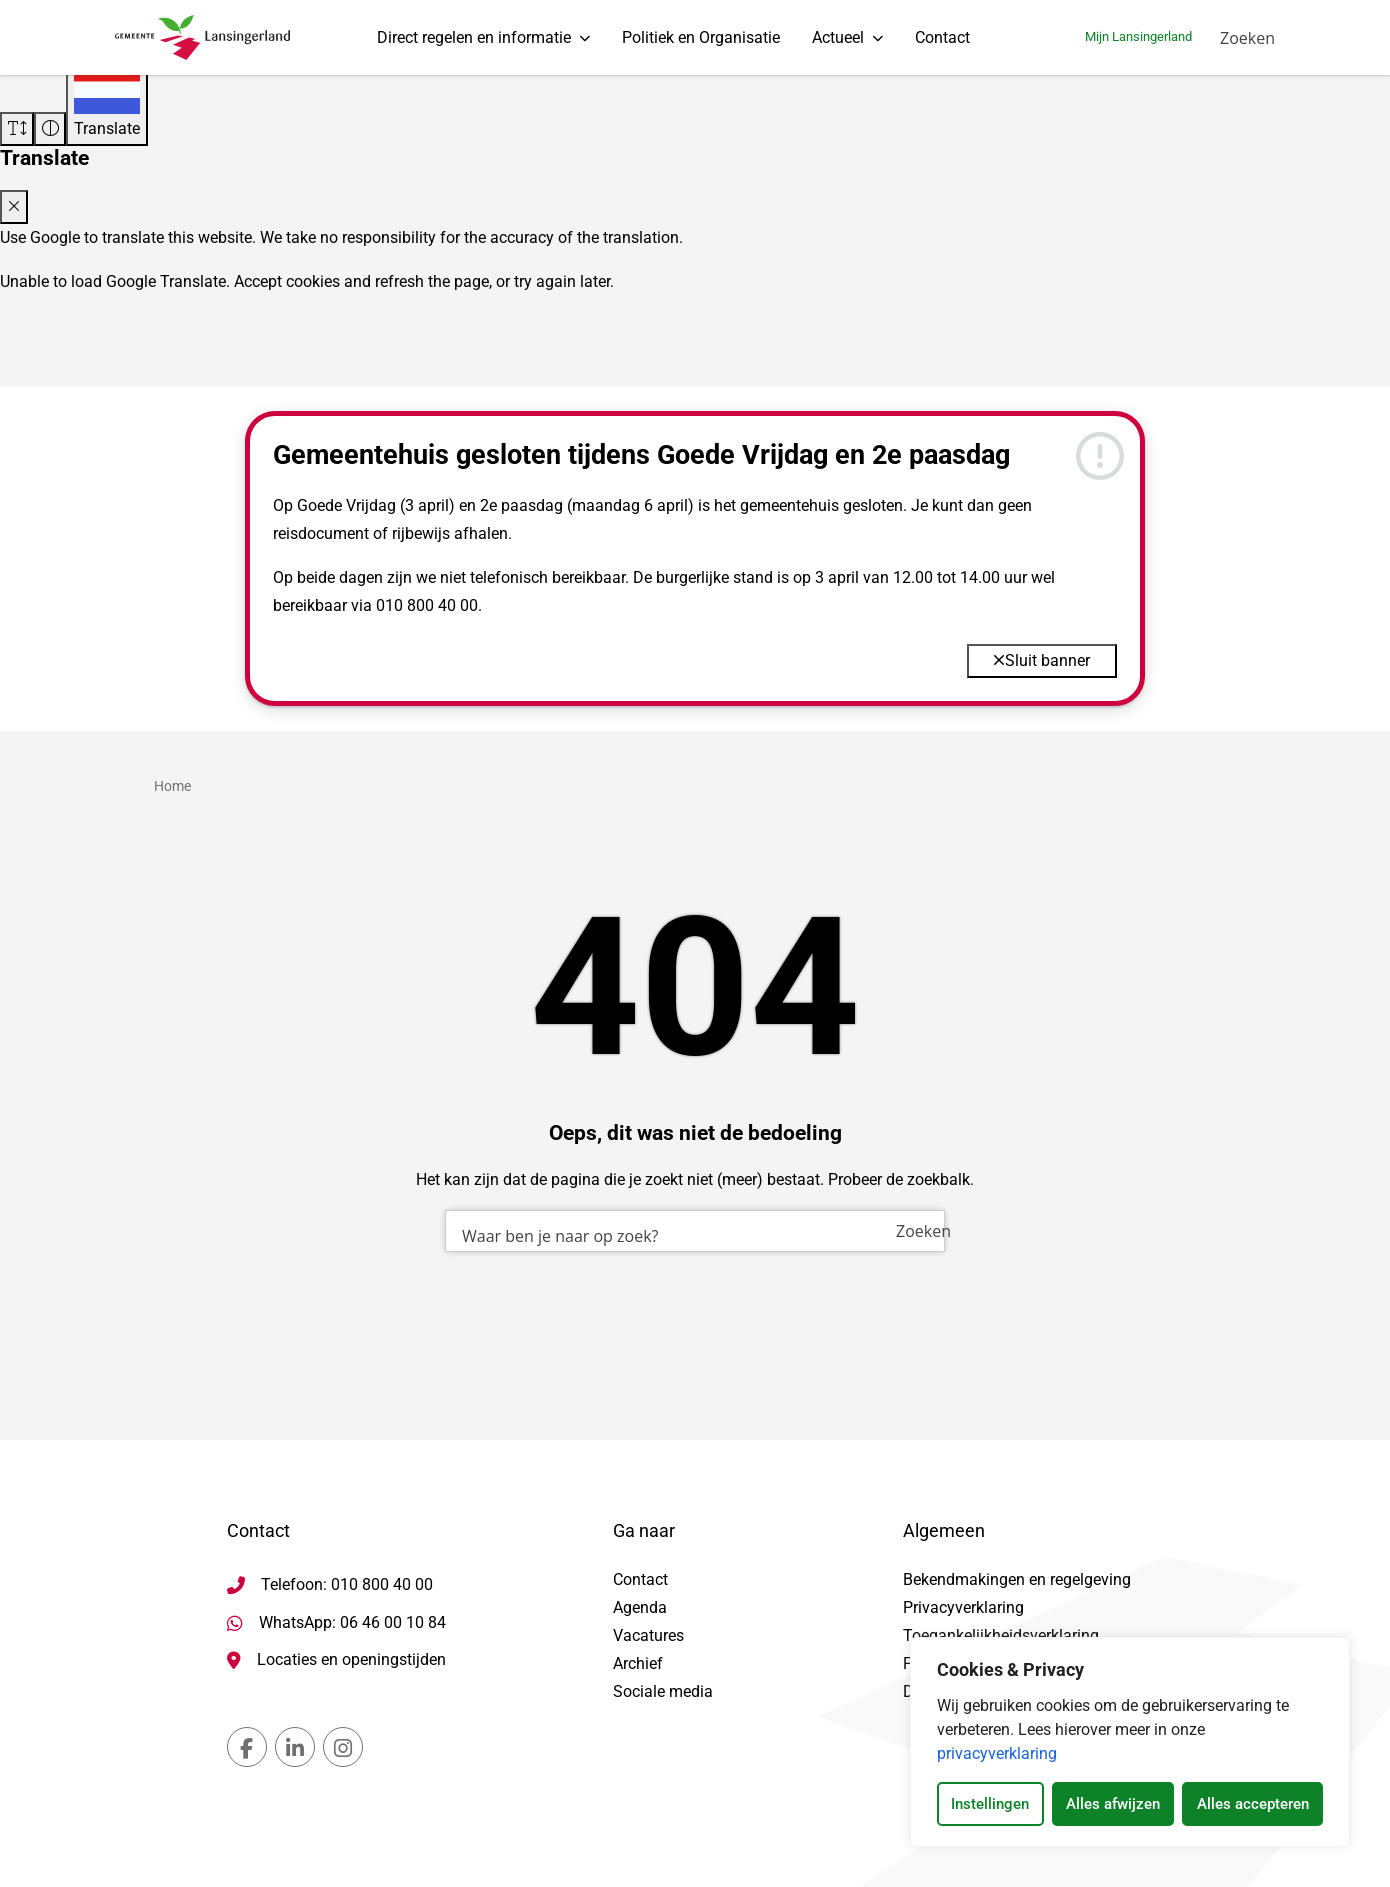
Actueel (838, 44)
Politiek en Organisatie (701, 44)
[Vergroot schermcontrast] (50, 129)
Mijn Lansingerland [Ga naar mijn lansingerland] (1138, 44)
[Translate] (107, 104)
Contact (942, 44)
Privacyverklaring (963, 1607)
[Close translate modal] (14, 207)
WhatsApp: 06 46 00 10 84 (352, 1622)
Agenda (640, 1607)
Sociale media (663, 1691)
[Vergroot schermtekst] (17, 129)
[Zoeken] (1247, 45)
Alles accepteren (1253, 1804)
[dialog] (1130, 1742)
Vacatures (648, 1635)
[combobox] (695, 1329)
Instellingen (990, 1804)
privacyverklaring (997, 1753)
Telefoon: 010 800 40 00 (347, 1584)
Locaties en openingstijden (351, 1659)
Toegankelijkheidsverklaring (1001, 1635)
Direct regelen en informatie (474, 44)
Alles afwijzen (1113, 1804)
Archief (638, 1663)
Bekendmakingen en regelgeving (1017, 1579)
